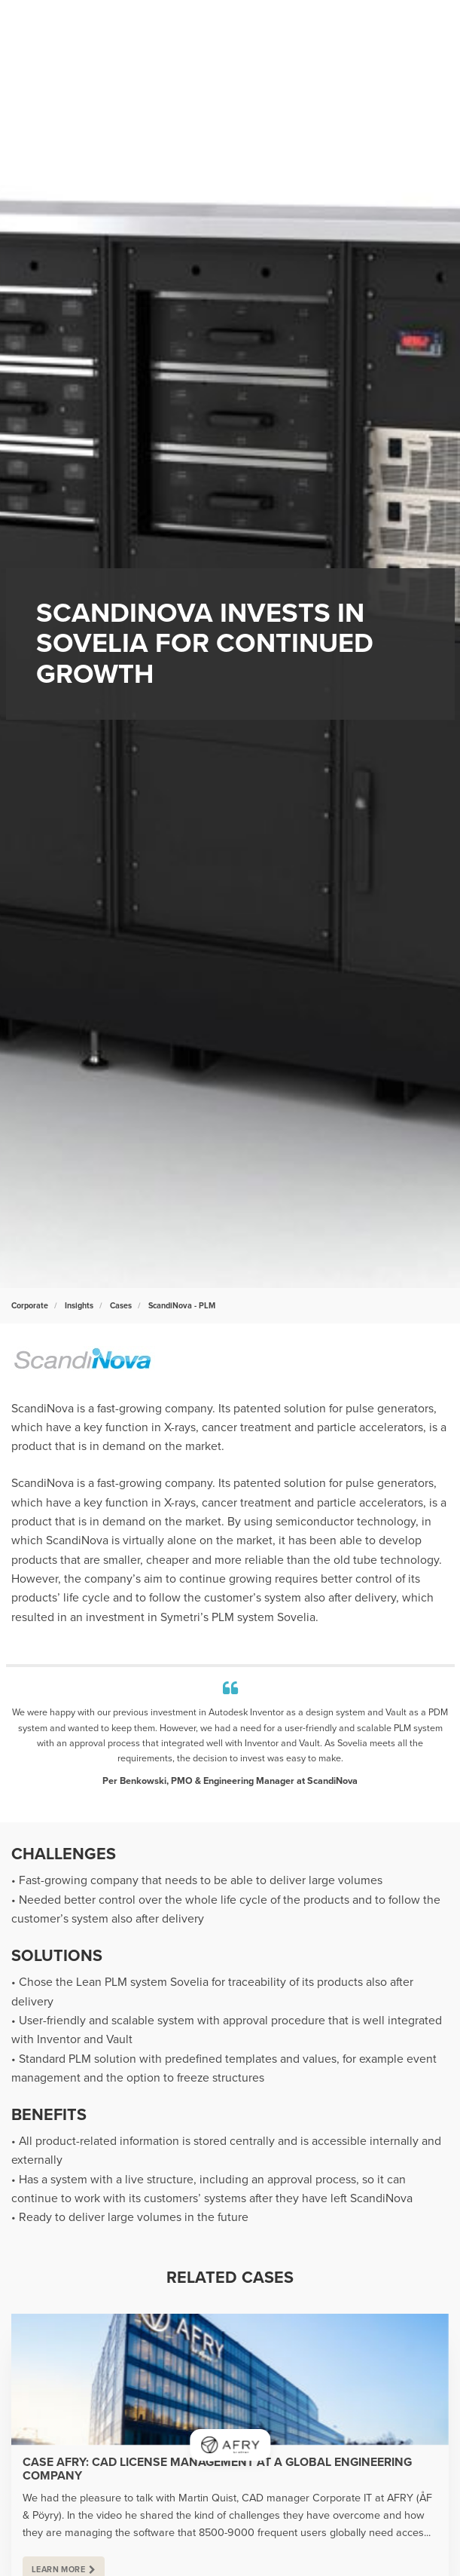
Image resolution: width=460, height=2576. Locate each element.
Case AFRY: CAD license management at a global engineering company (217, 2469)
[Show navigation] (434, 19)
